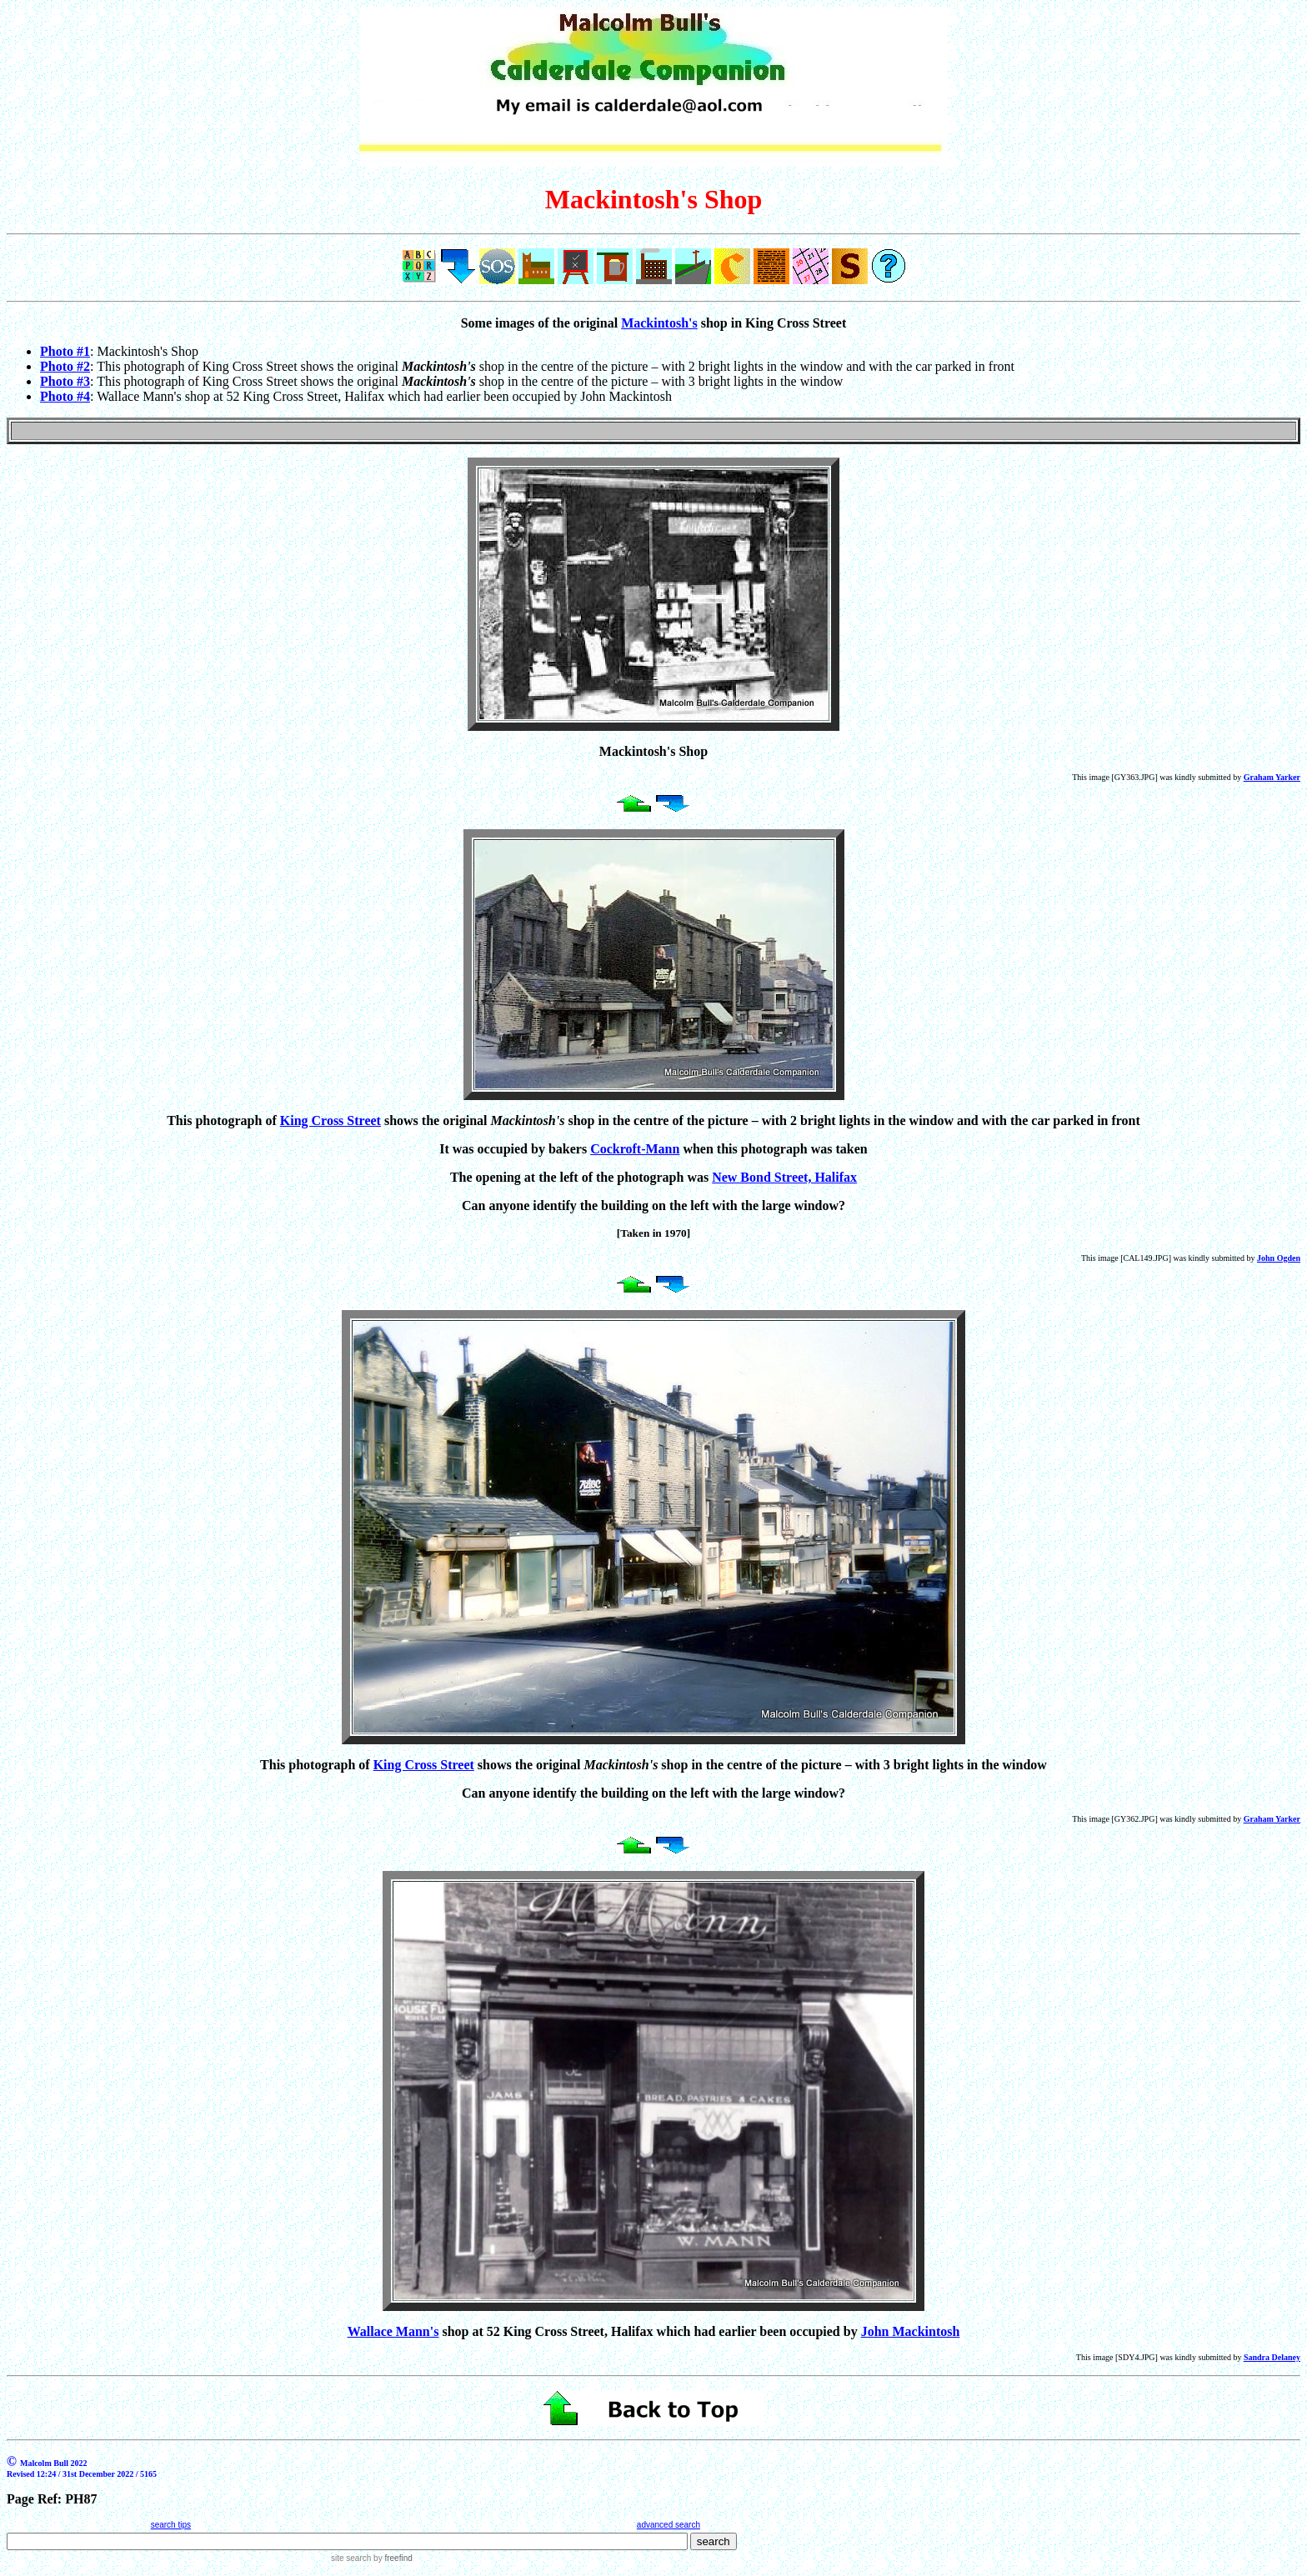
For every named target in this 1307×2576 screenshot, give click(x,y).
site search (351, 2558)
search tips (171, 2524)
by (391, 2558)
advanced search (668, 2524)
